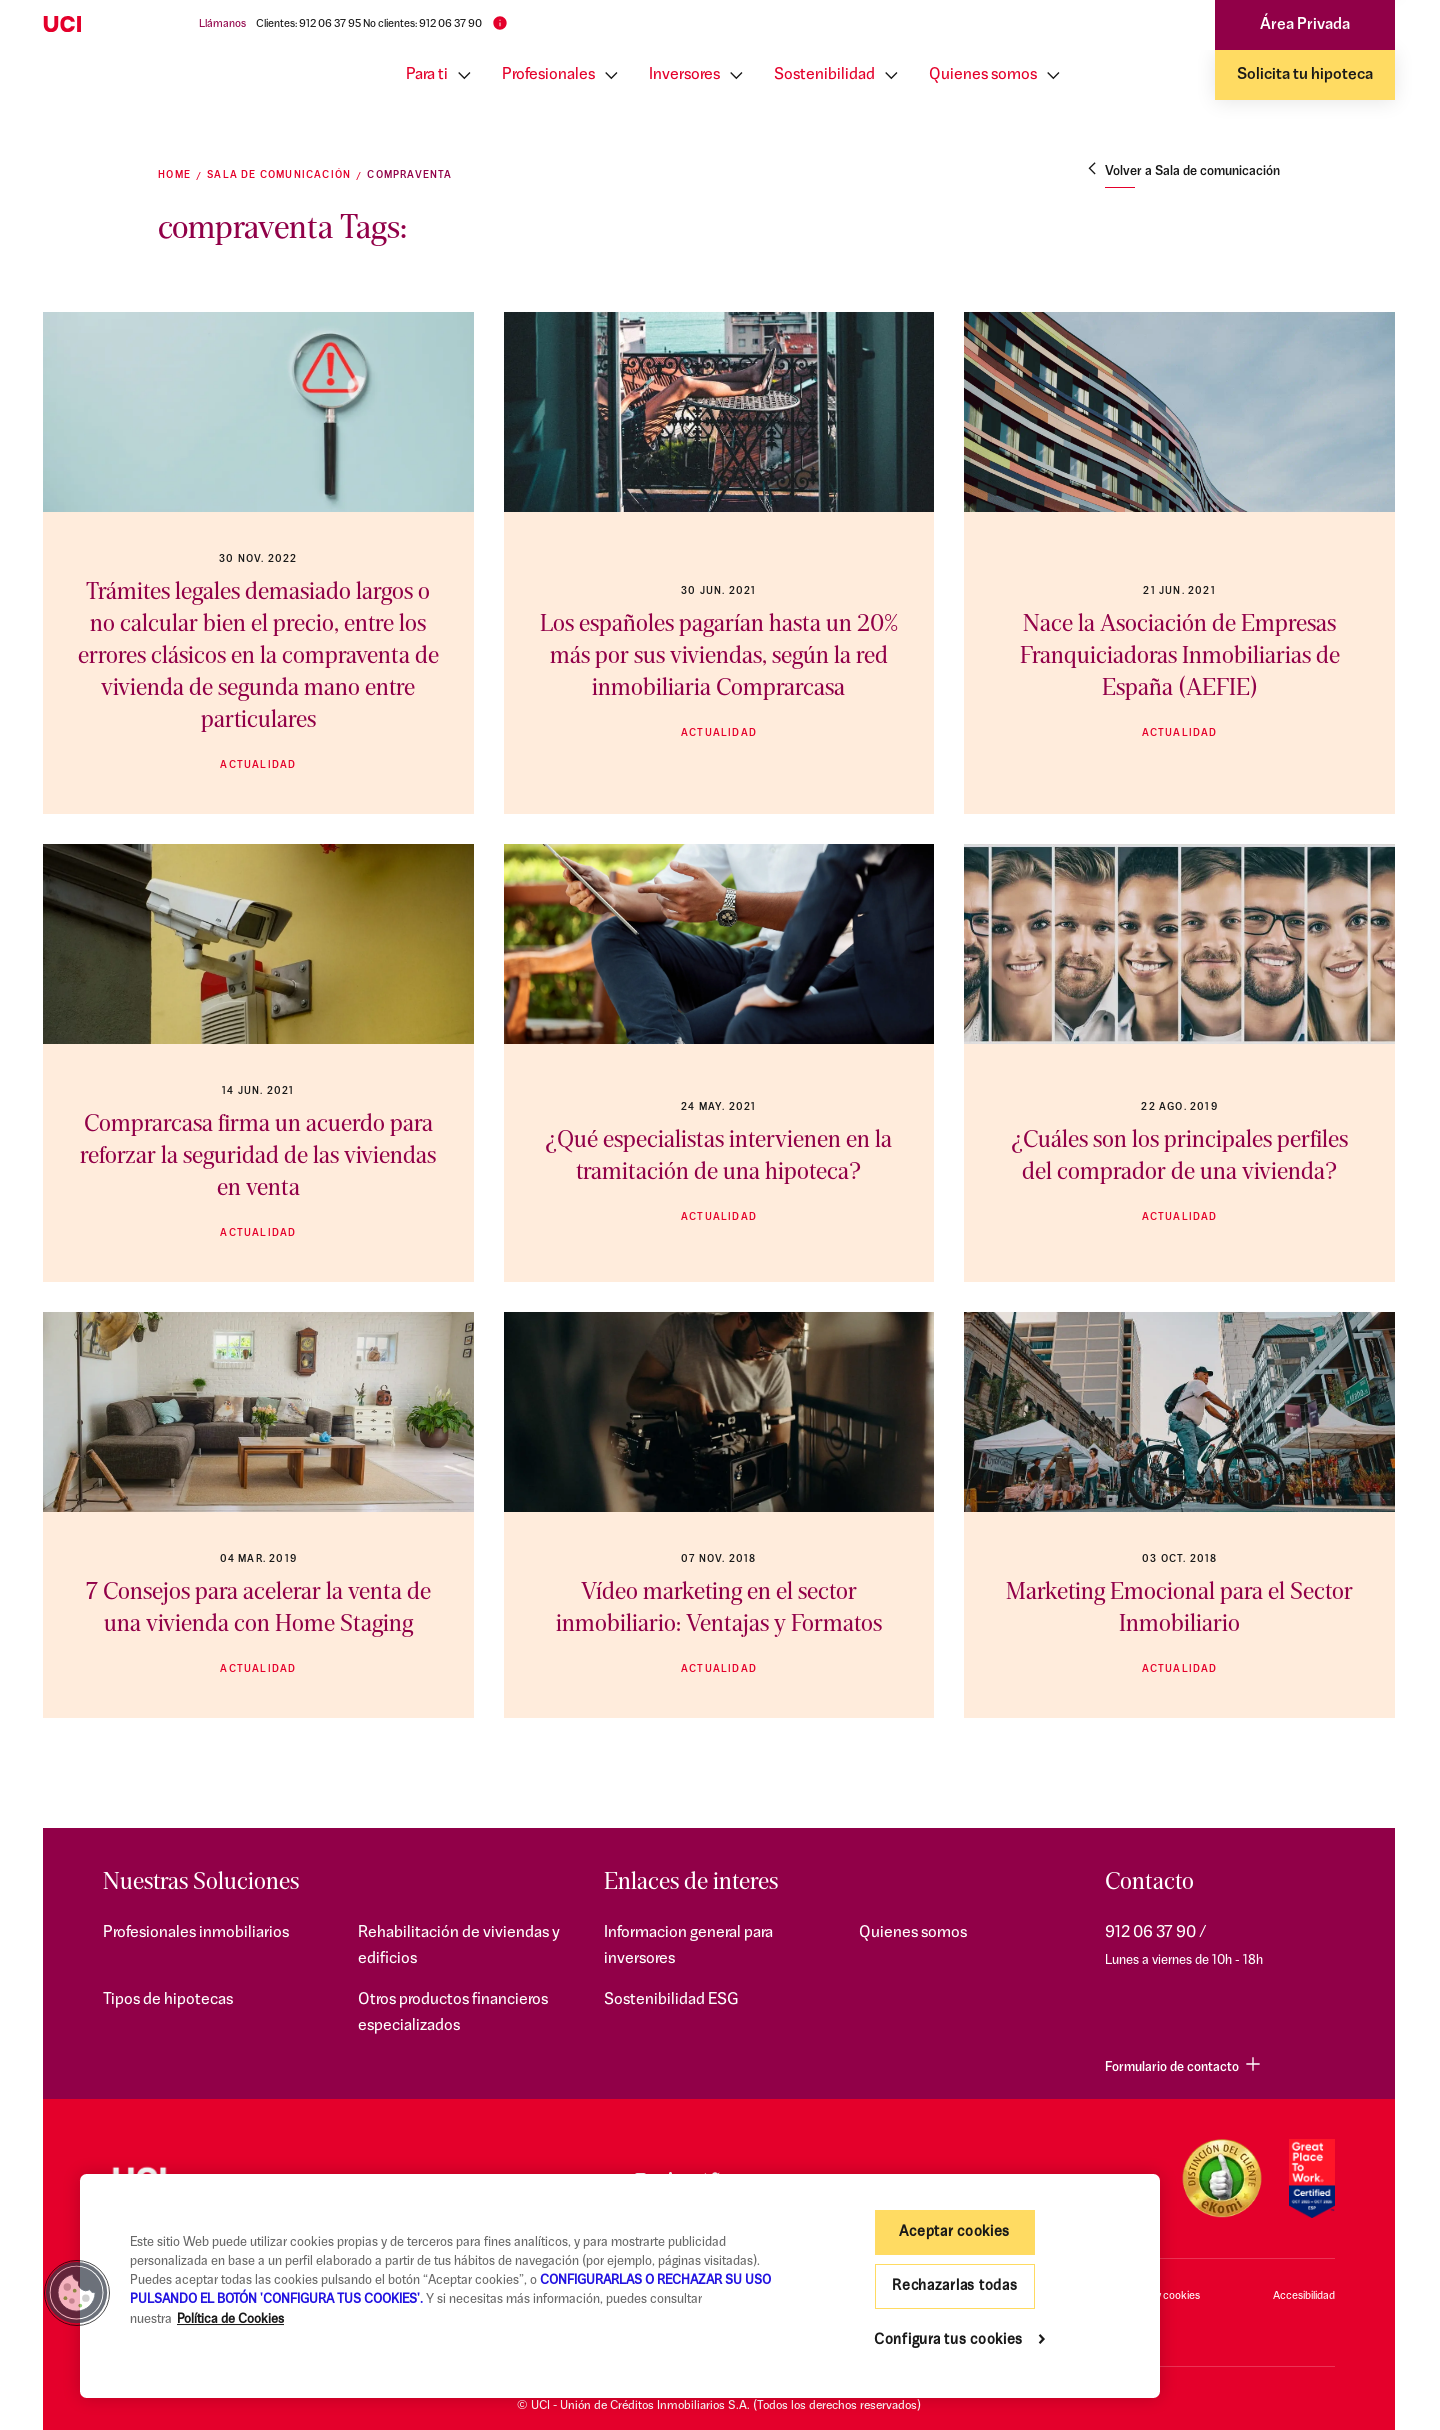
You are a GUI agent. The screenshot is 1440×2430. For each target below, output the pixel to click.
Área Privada (1305, 25)
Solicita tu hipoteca (1305, 75)
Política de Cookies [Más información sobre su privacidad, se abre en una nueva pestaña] (230, 2319)
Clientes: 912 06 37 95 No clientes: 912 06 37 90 (369, 24)
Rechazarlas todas (954, 2286)
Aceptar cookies (954, 2232)
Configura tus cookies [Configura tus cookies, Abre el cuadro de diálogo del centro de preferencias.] (948, 2340)
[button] (77, 2293)
